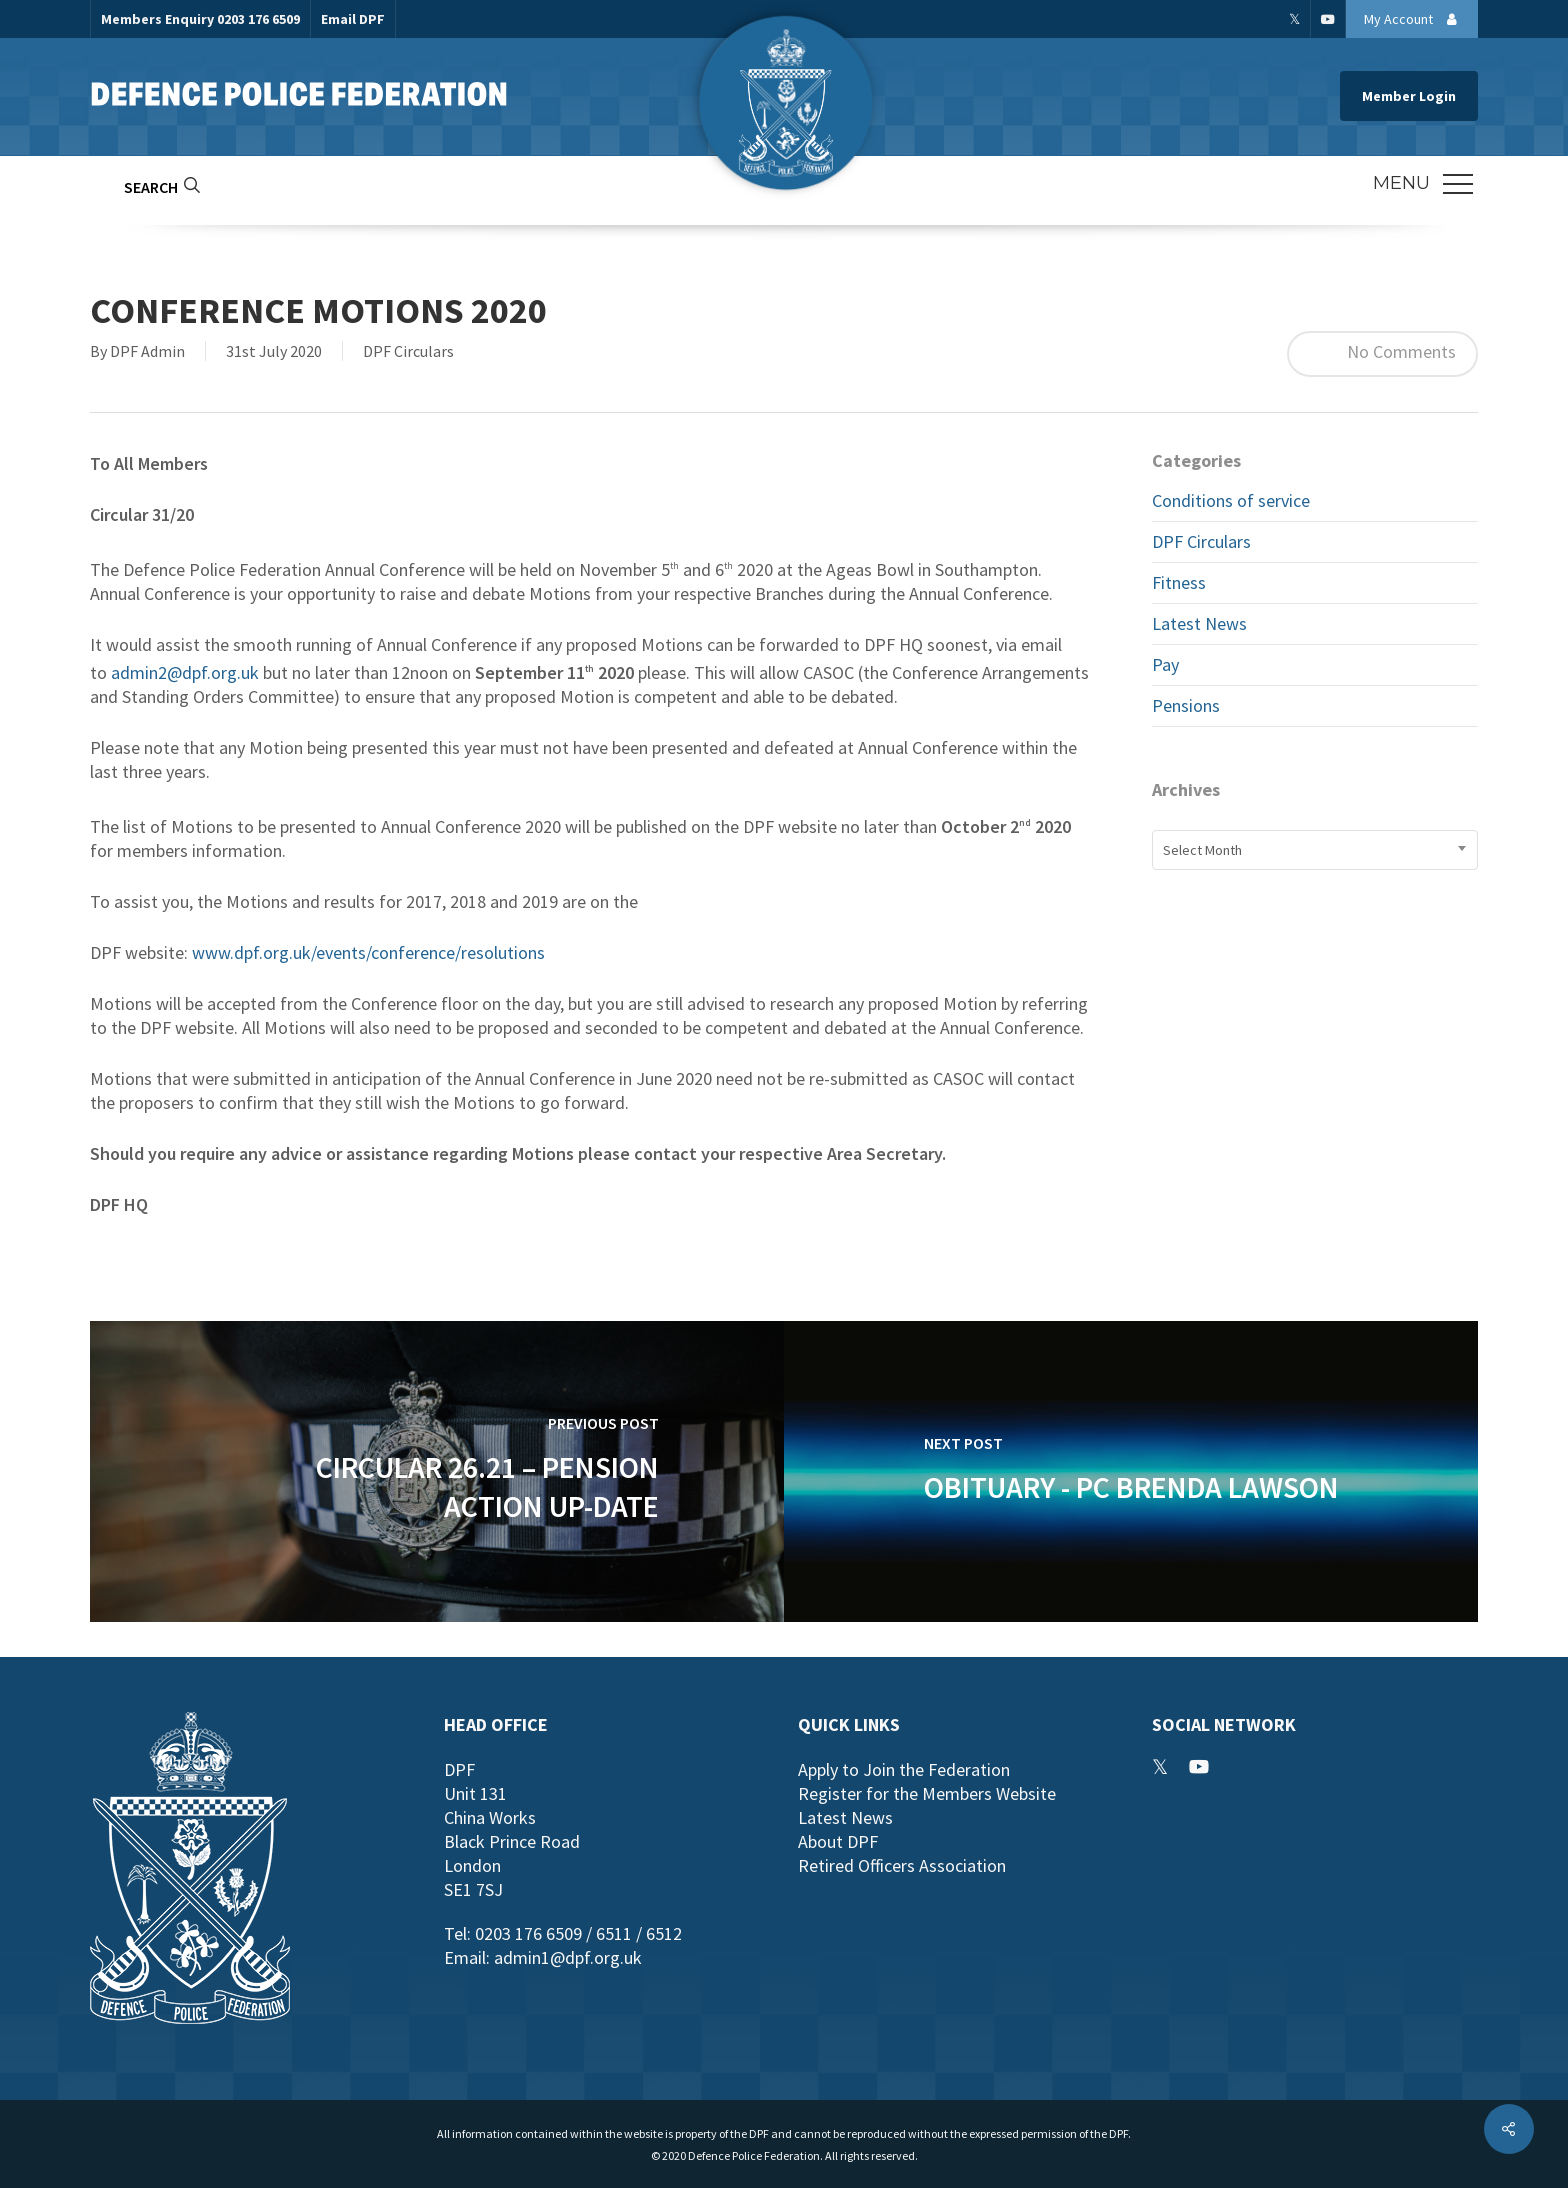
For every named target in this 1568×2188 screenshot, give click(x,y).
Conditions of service (1231, 500)
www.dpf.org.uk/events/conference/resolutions (368, 952)
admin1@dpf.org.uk (568, 1957)
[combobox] (1315, 850)
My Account (1416, 19)
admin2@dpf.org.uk (185, 672)
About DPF (838, 1841)
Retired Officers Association (902, 1865)
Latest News (1199, 623)
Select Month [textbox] (1202, 850)
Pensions (1186, 705)
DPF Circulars (408, 351)
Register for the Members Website (927, 1793)
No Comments (1382, 354)
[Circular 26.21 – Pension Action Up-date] (437, 1471)
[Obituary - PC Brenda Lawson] (1131, 1471)
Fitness (1179, 582)
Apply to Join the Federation (904, 1769)
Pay (1165, 664)
